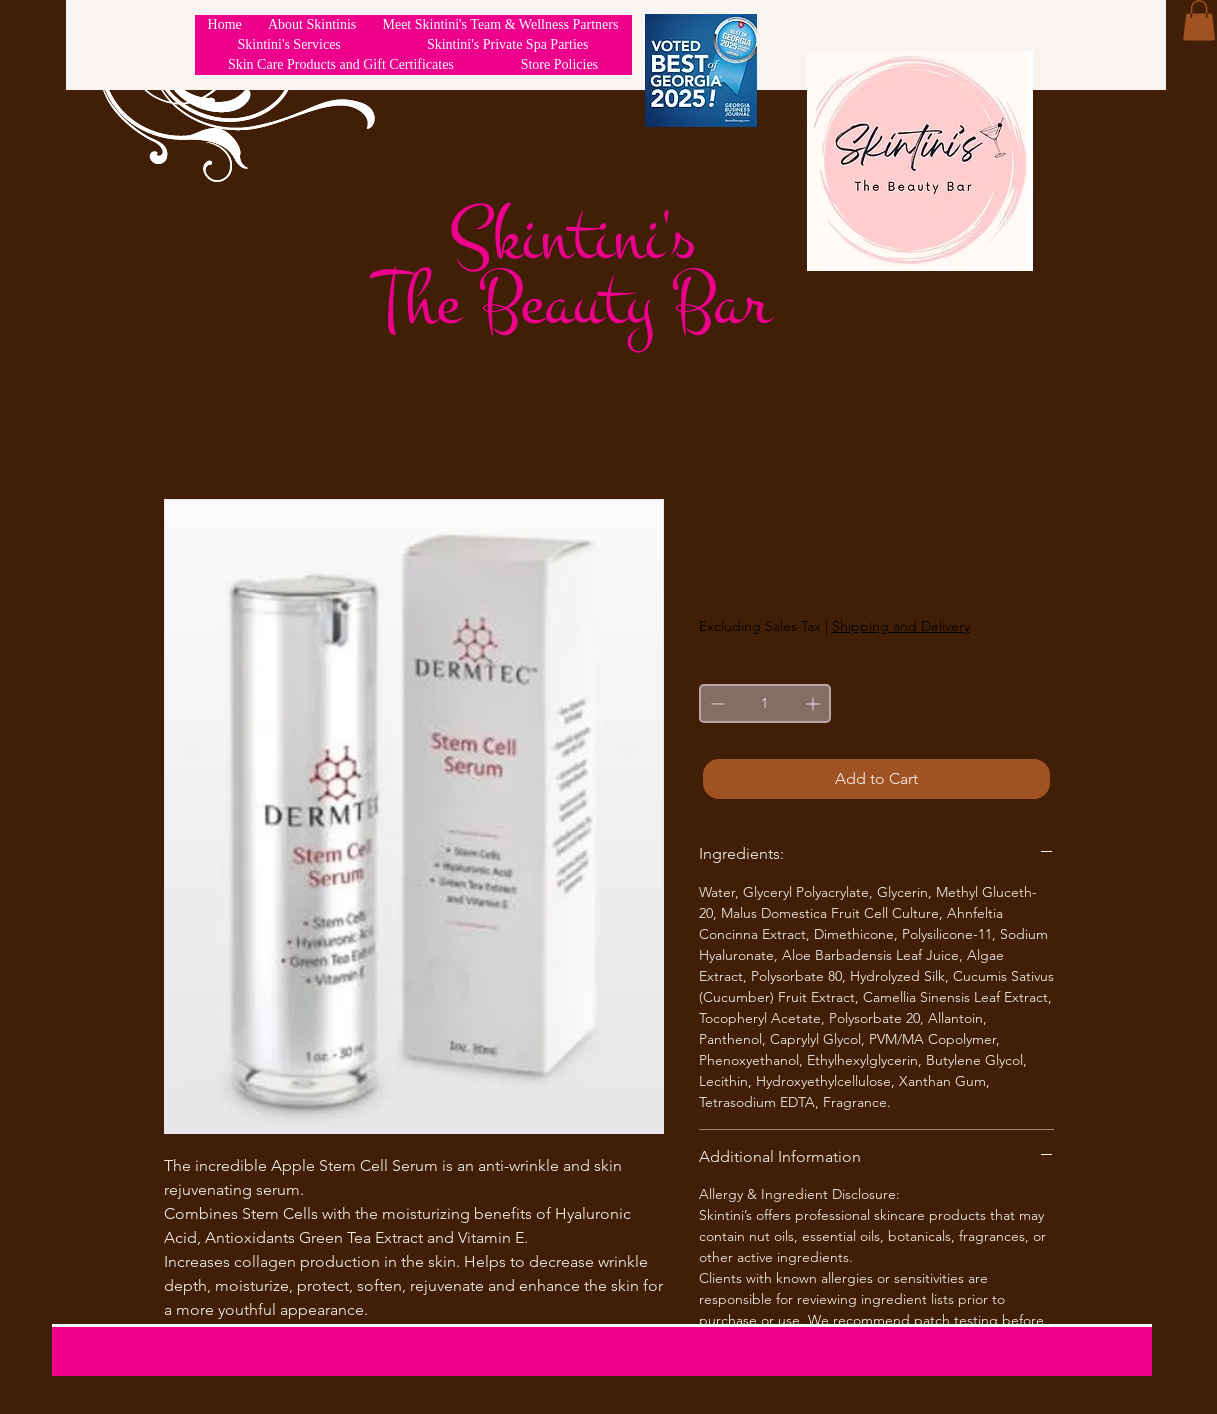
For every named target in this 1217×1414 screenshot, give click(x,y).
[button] (1199, 20)
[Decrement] (715, 703)
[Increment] (814, 703)
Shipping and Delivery (901, 626)
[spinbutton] (765, 703)
